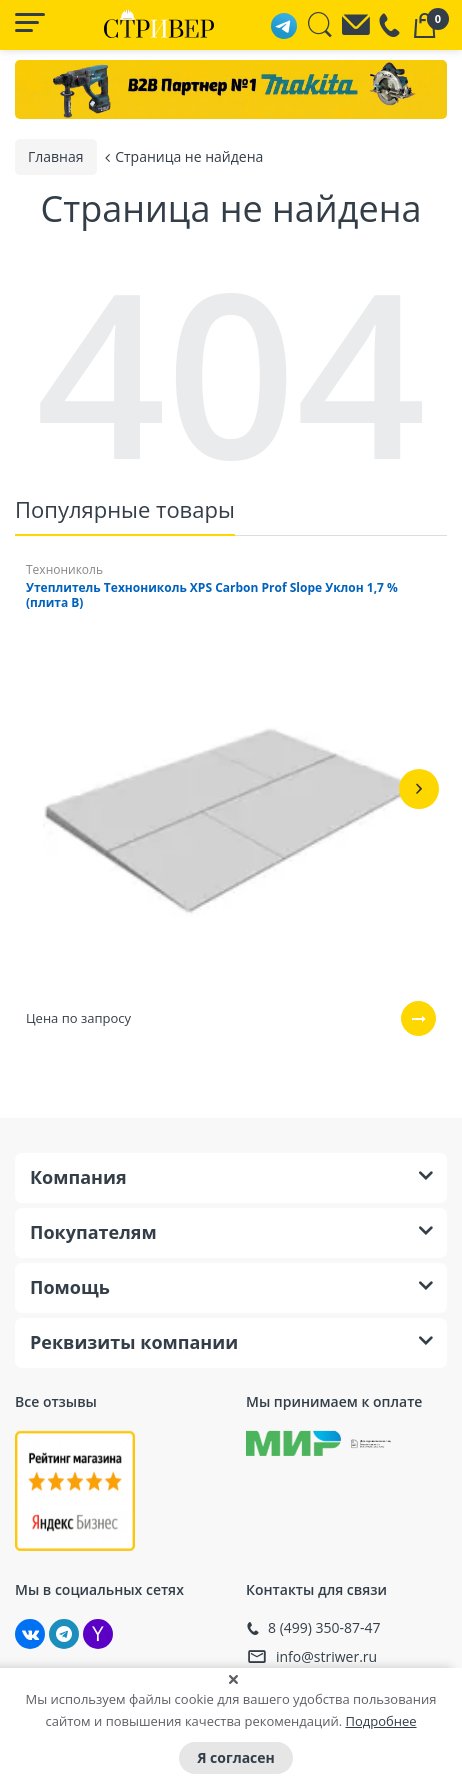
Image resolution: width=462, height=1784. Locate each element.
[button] (419, 788)
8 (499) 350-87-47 (324, 1627)
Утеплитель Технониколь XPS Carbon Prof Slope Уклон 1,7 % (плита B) (212, 594)
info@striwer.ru (326, 1655)
